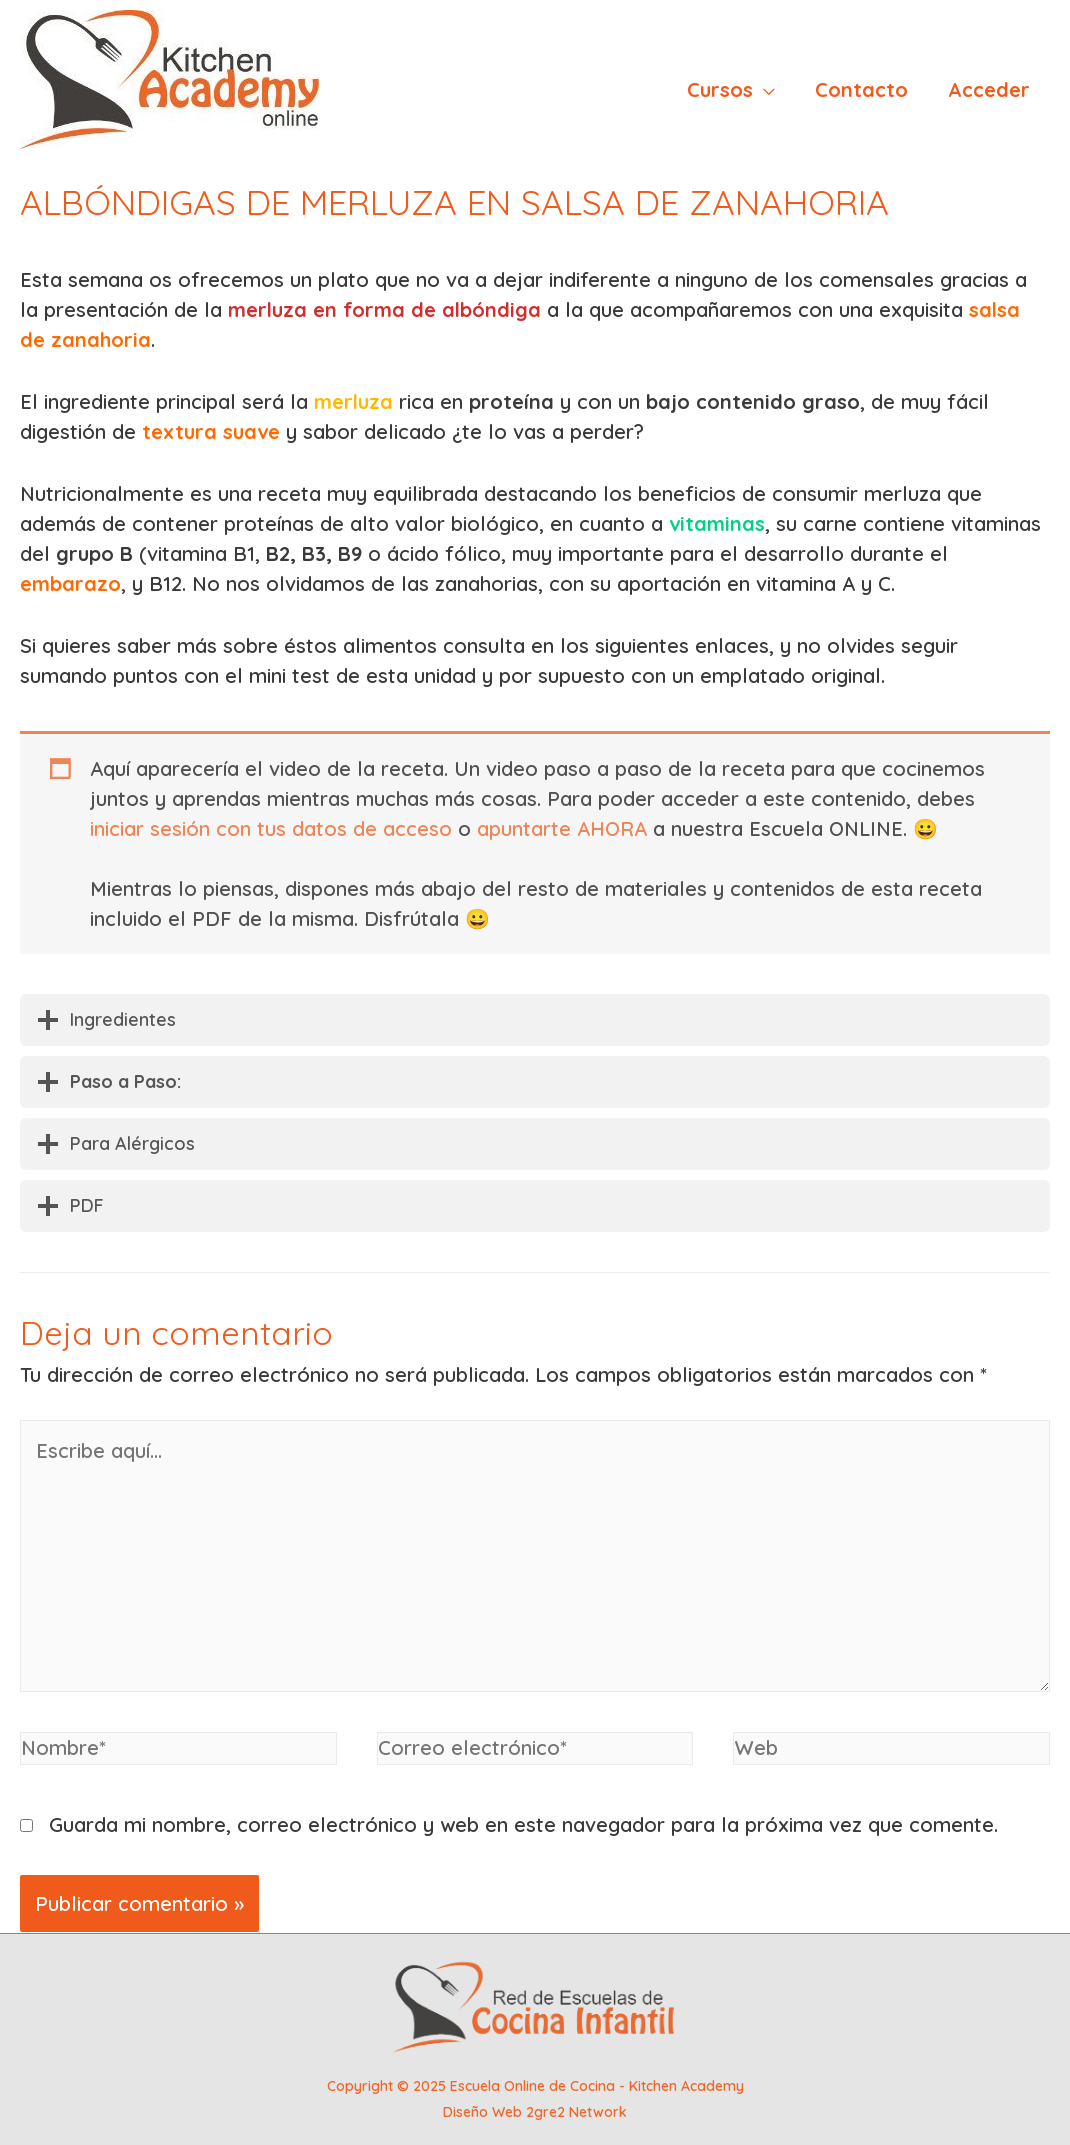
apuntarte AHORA (562, 828)
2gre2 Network (576, 2112)
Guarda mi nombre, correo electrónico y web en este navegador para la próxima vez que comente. (523, 1824)
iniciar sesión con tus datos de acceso (271, 828)
